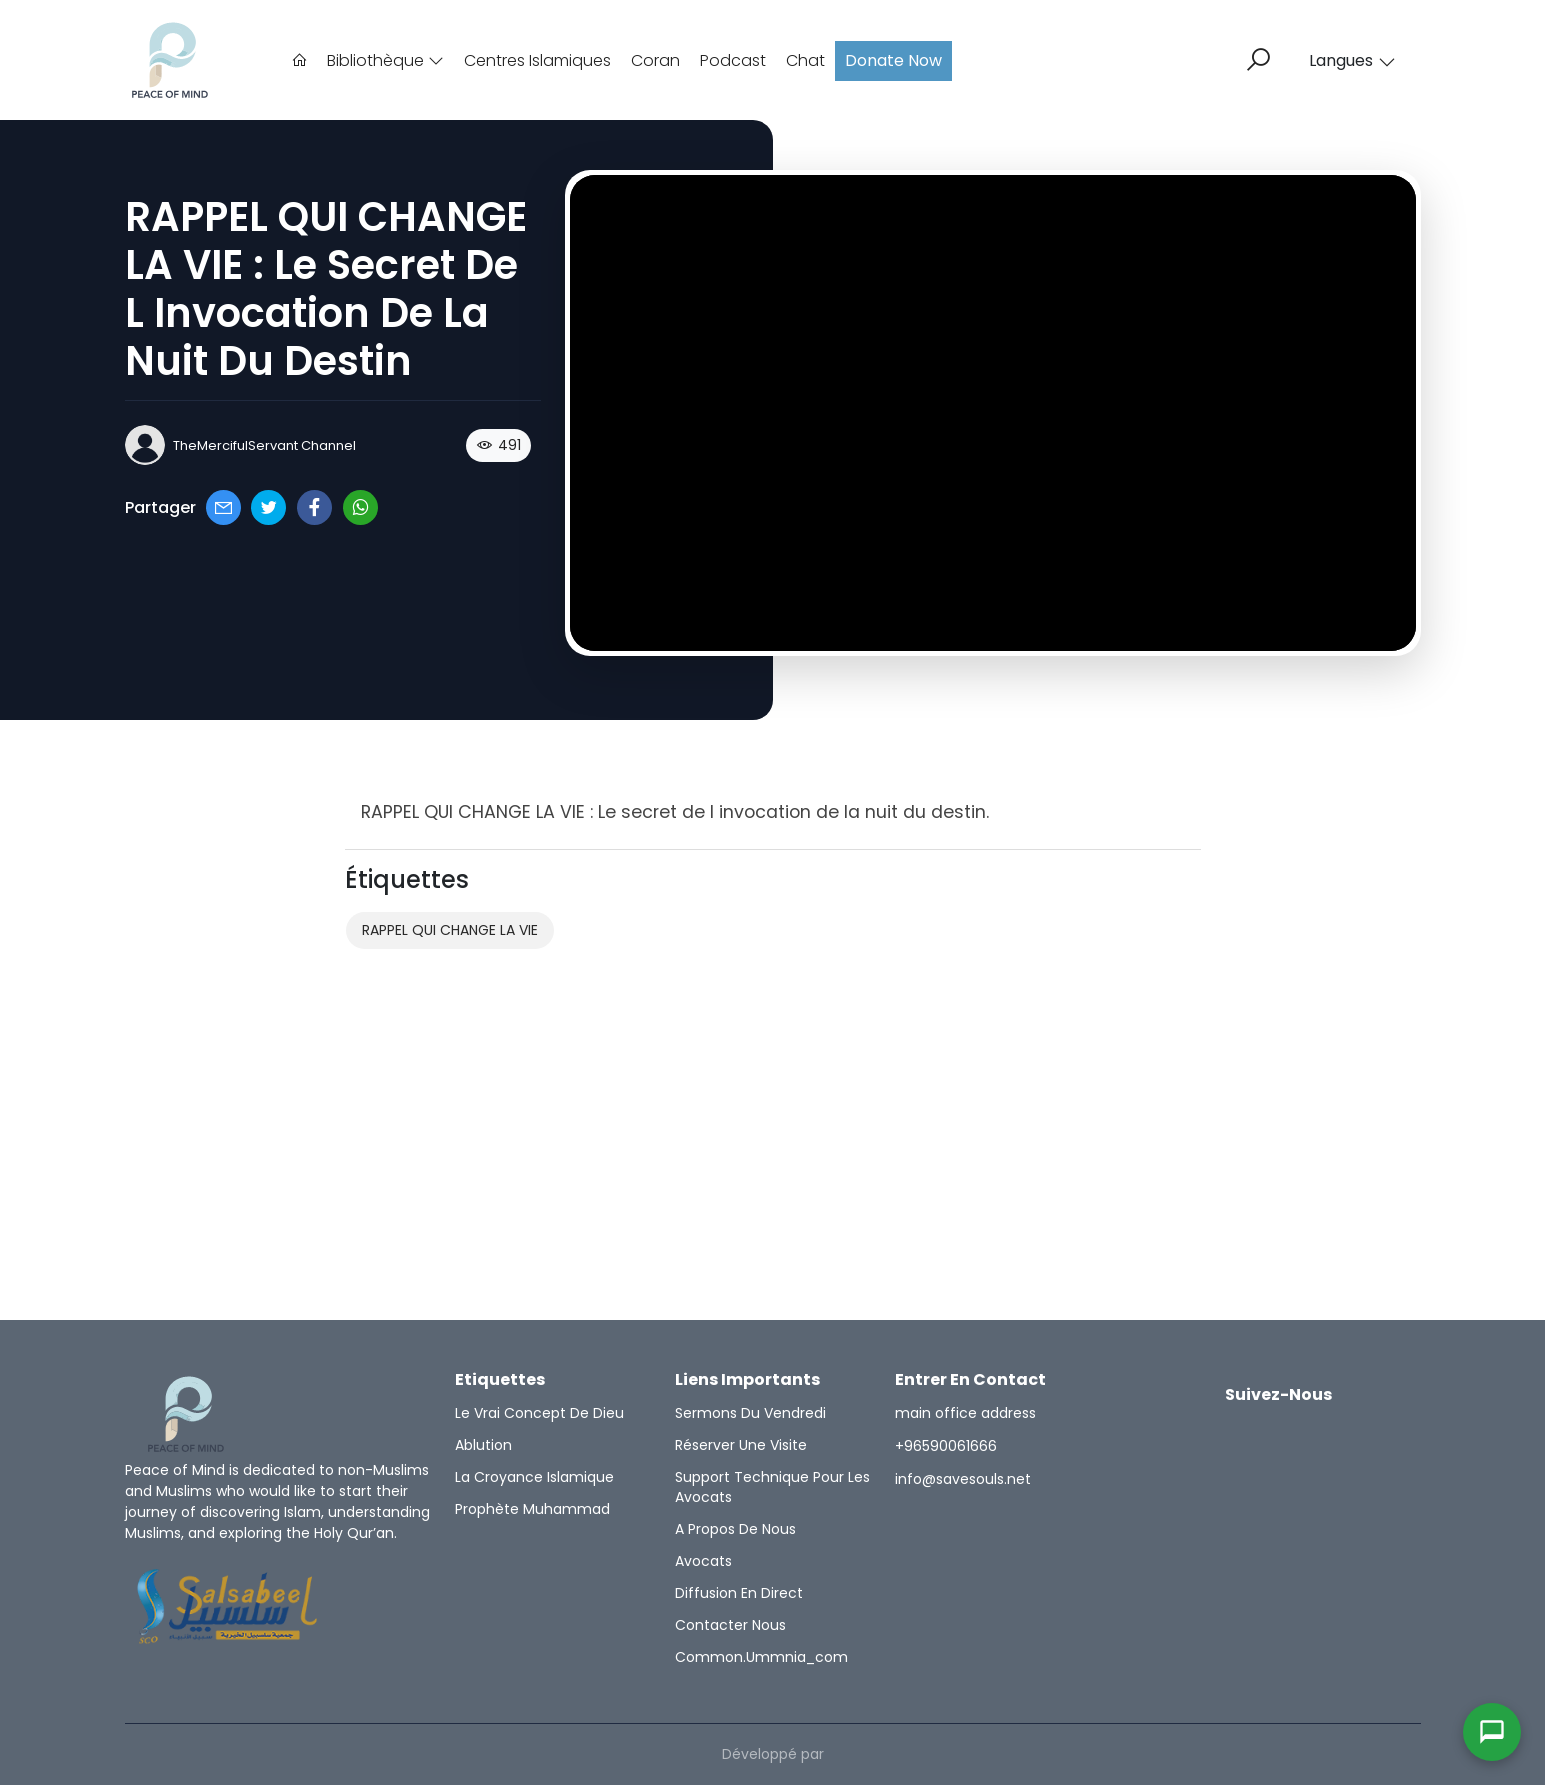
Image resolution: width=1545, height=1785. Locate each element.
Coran (655, 60)
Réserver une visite (741, 1445)
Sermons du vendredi (750, 1413)
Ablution (483, 1445)
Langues (1352, 60)
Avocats (703, 1561)
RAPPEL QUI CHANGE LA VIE (450, 930)
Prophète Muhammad (532, 1509)
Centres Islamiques (537, 60)
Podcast (733, 60)
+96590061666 (946, 1446)
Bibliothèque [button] (385, 60)
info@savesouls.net (963, 1479)
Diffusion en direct (739, 1593)
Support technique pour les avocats (772, 1487)
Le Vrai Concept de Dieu (539, 1413)
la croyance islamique (534, 1477)
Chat (805, 60)
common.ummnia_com (761, 1657)
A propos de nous (735, 1529)
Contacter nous (730, 1625)
